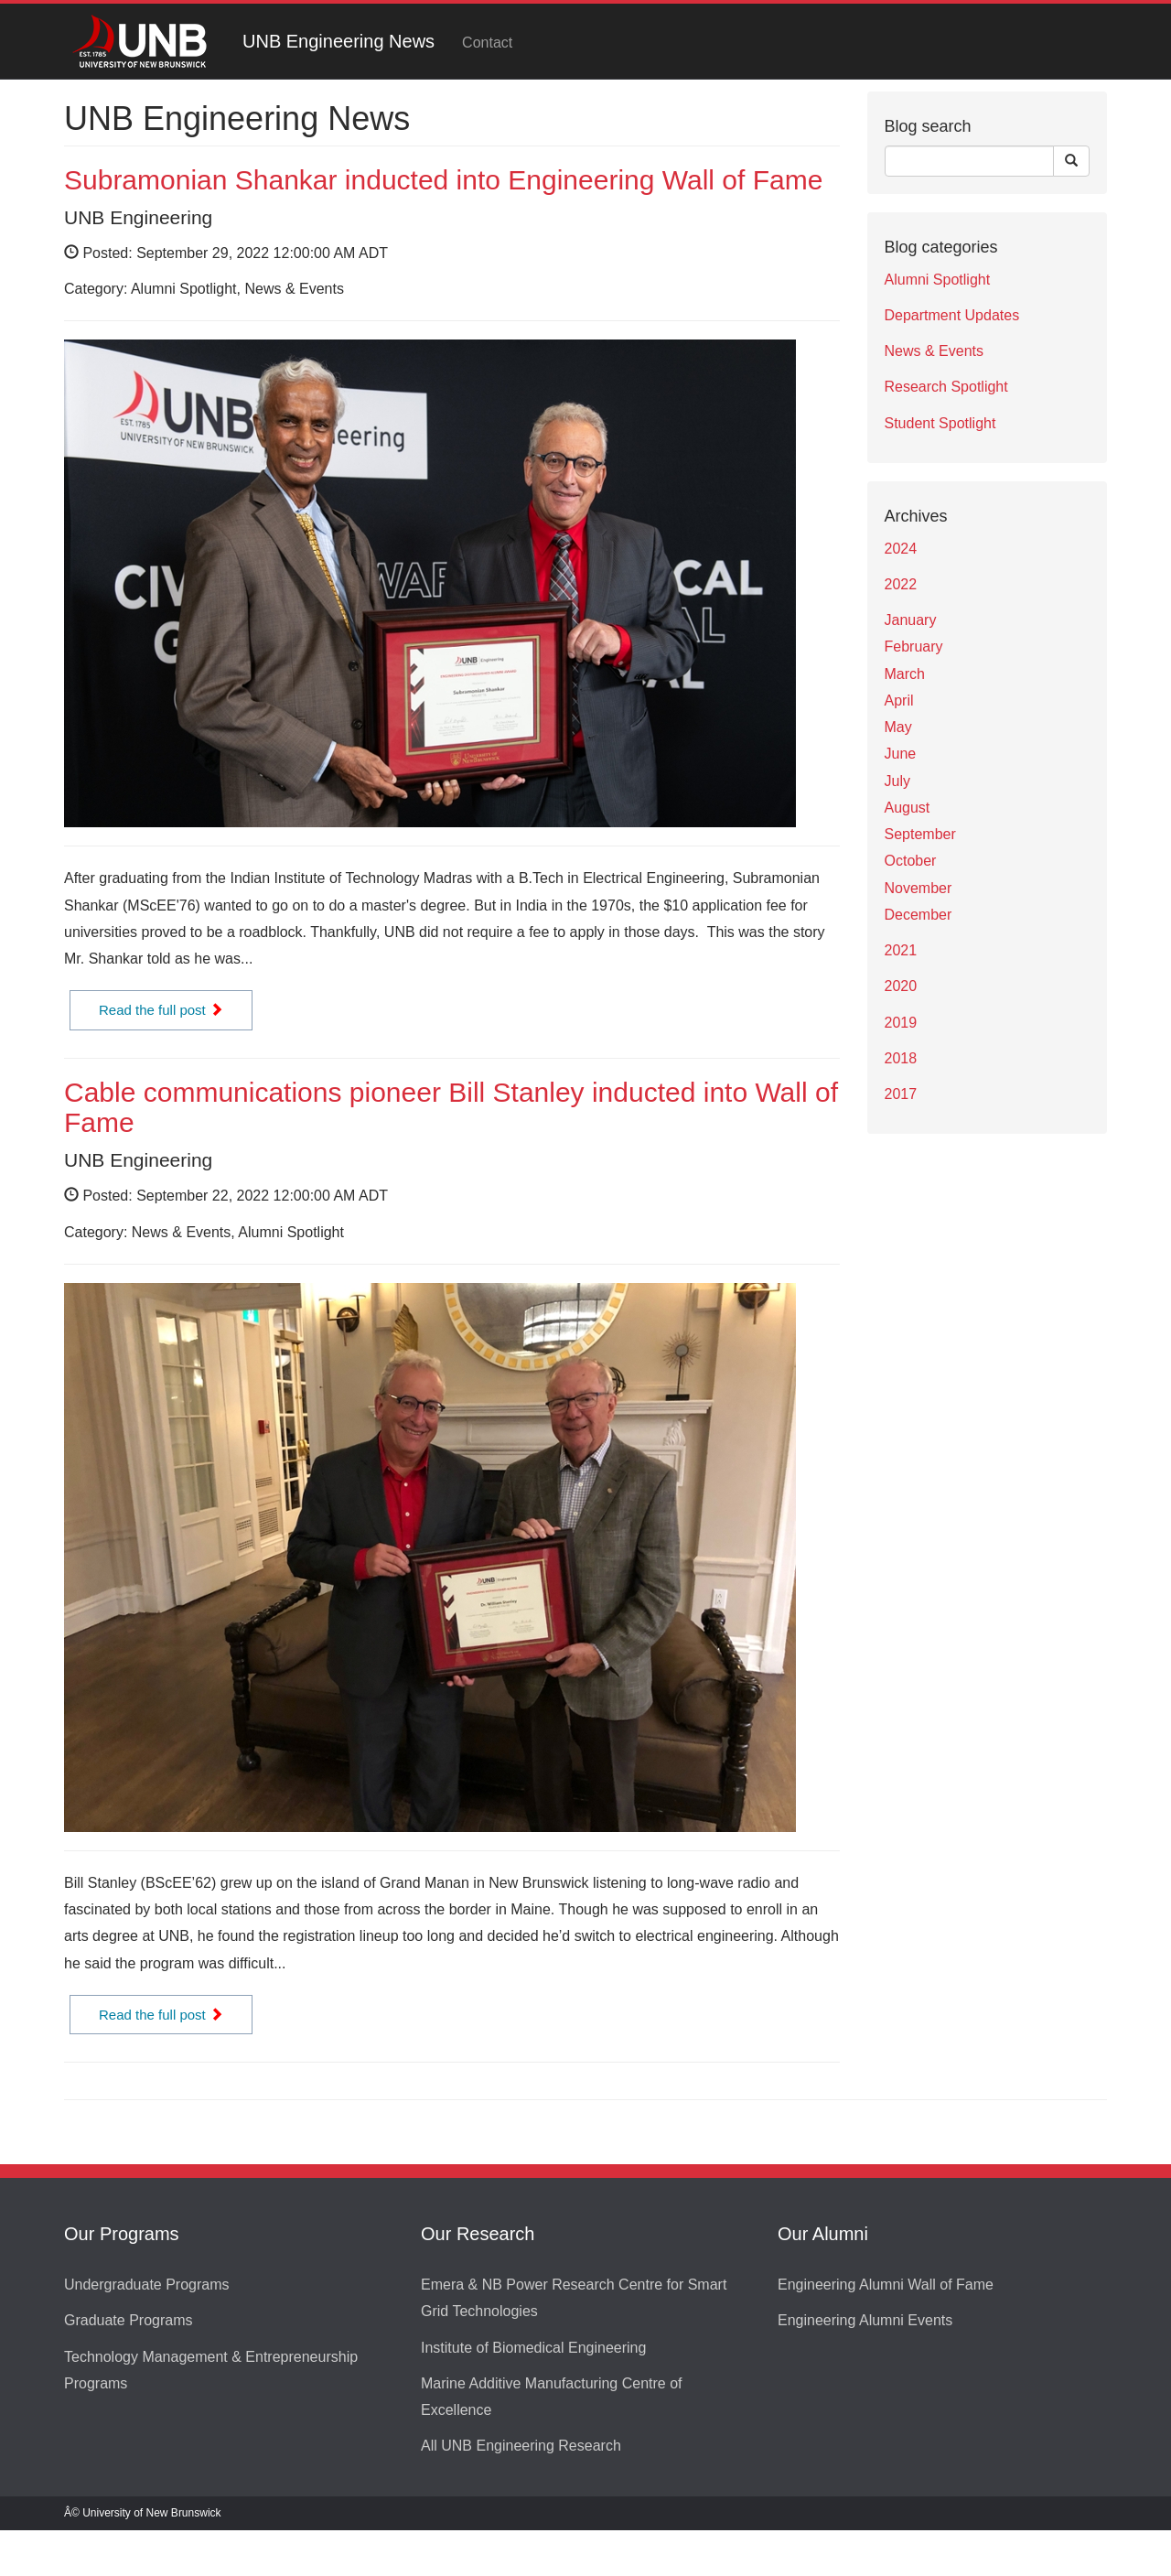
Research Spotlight (946, 386)
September (920, 834)
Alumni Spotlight (938, 279)
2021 (901, 950)
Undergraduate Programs (147, 2284)
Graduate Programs (128, 2320)
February (914, 646)
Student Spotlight (940, 423)
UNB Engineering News (338, 41)
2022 (901, 584)
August (907, 807)
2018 (901, 1058)
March (905, 674)
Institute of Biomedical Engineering (533, 2347)
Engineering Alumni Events (865, 2320)
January (911, 620)
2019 (901, 1022)
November (918, 888)
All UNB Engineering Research (521, 2445)
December (918, 914)
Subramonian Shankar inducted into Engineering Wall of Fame (443, 180)
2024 (901, 548)
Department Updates (952, 315)
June (901, 753)
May (898, 727)
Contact (487, 42)
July (897, 781)
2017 (901, 1094)
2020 (901, 986)
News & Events (934, 351)
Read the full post (161, 1010)
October (911, 860)
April (899, 700)
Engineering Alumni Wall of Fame (886, 2284)
